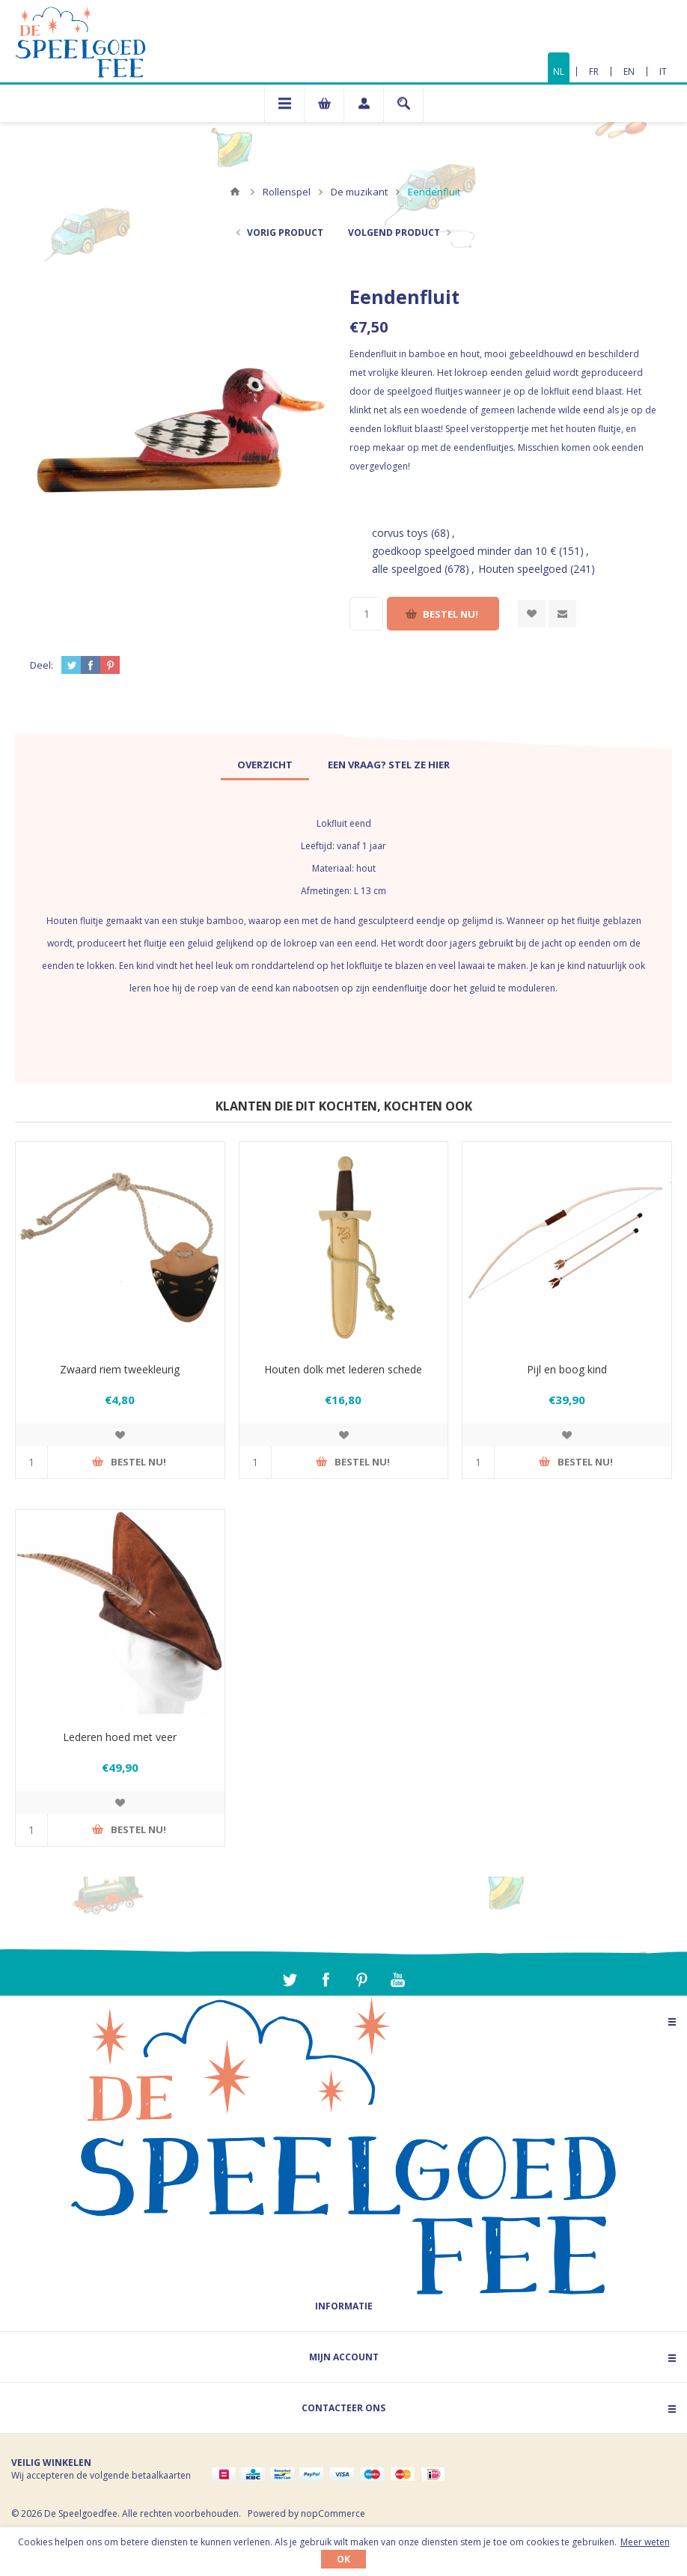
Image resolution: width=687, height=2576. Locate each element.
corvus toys (400, 533)
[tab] (265, 764)
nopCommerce (333, 2513)
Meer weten (645, 2542)
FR (594, 71)
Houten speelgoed (522, 569)
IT (663, 71)
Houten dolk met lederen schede (343, 1369)
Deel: (41, 665)
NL (558, 71)
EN (629, 71)
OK (343, 2559)
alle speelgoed (407, 569)
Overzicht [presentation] (265, 764)
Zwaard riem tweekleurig (120, 1369)
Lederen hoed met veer (120, 1737)
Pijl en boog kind (567, 1369)
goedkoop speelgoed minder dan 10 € (464, 551)
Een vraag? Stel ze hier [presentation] (389, 764)
